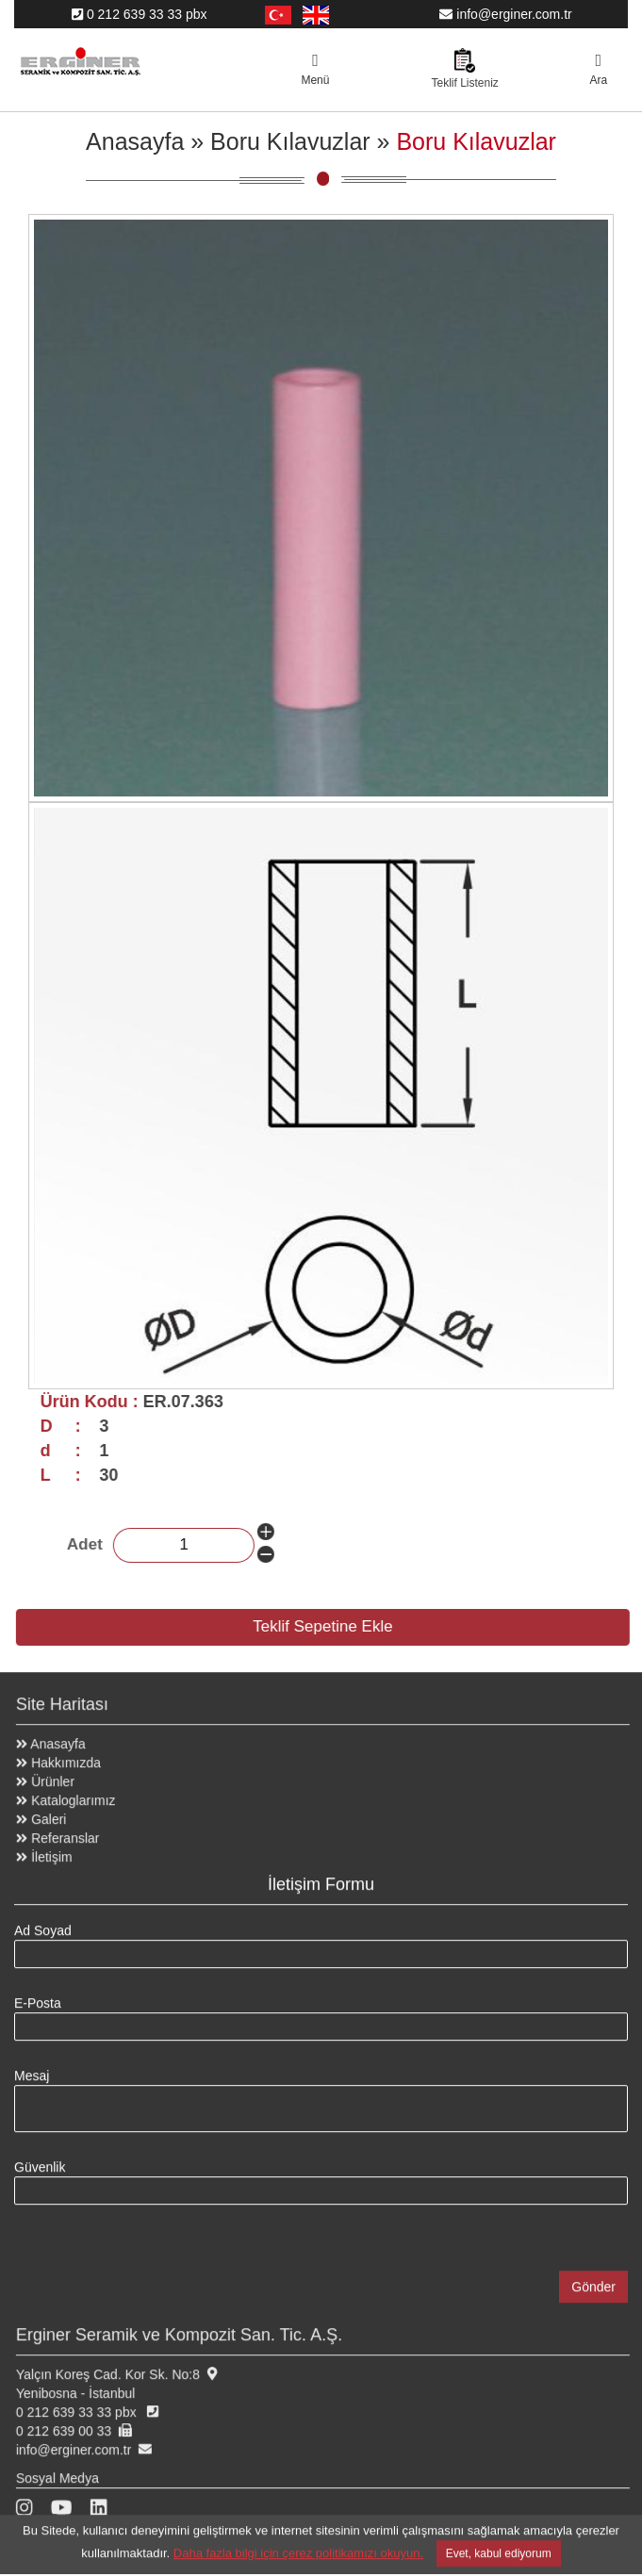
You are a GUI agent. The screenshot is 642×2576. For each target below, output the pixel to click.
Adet (98, 1544)
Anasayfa (135, 141)
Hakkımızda (67, 1753)
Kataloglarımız (75, 1790)
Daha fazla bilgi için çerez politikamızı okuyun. (298, 2543)
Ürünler (54, 1772)
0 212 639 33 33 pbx (139, 14)
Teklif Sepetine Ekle (332, 1626)
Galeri (50, 1809)
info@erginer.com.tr (505, 14)
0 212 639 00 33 (73, 2421)
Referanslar (67, 1828)
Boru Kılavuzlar (290, 141)
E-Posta (37, 1993)
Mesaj (31, 2066)
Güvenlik (39, 2157)
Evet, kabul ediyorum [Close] (498, 2544)
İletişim (53, 1847)
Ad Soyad (43, 1920)
